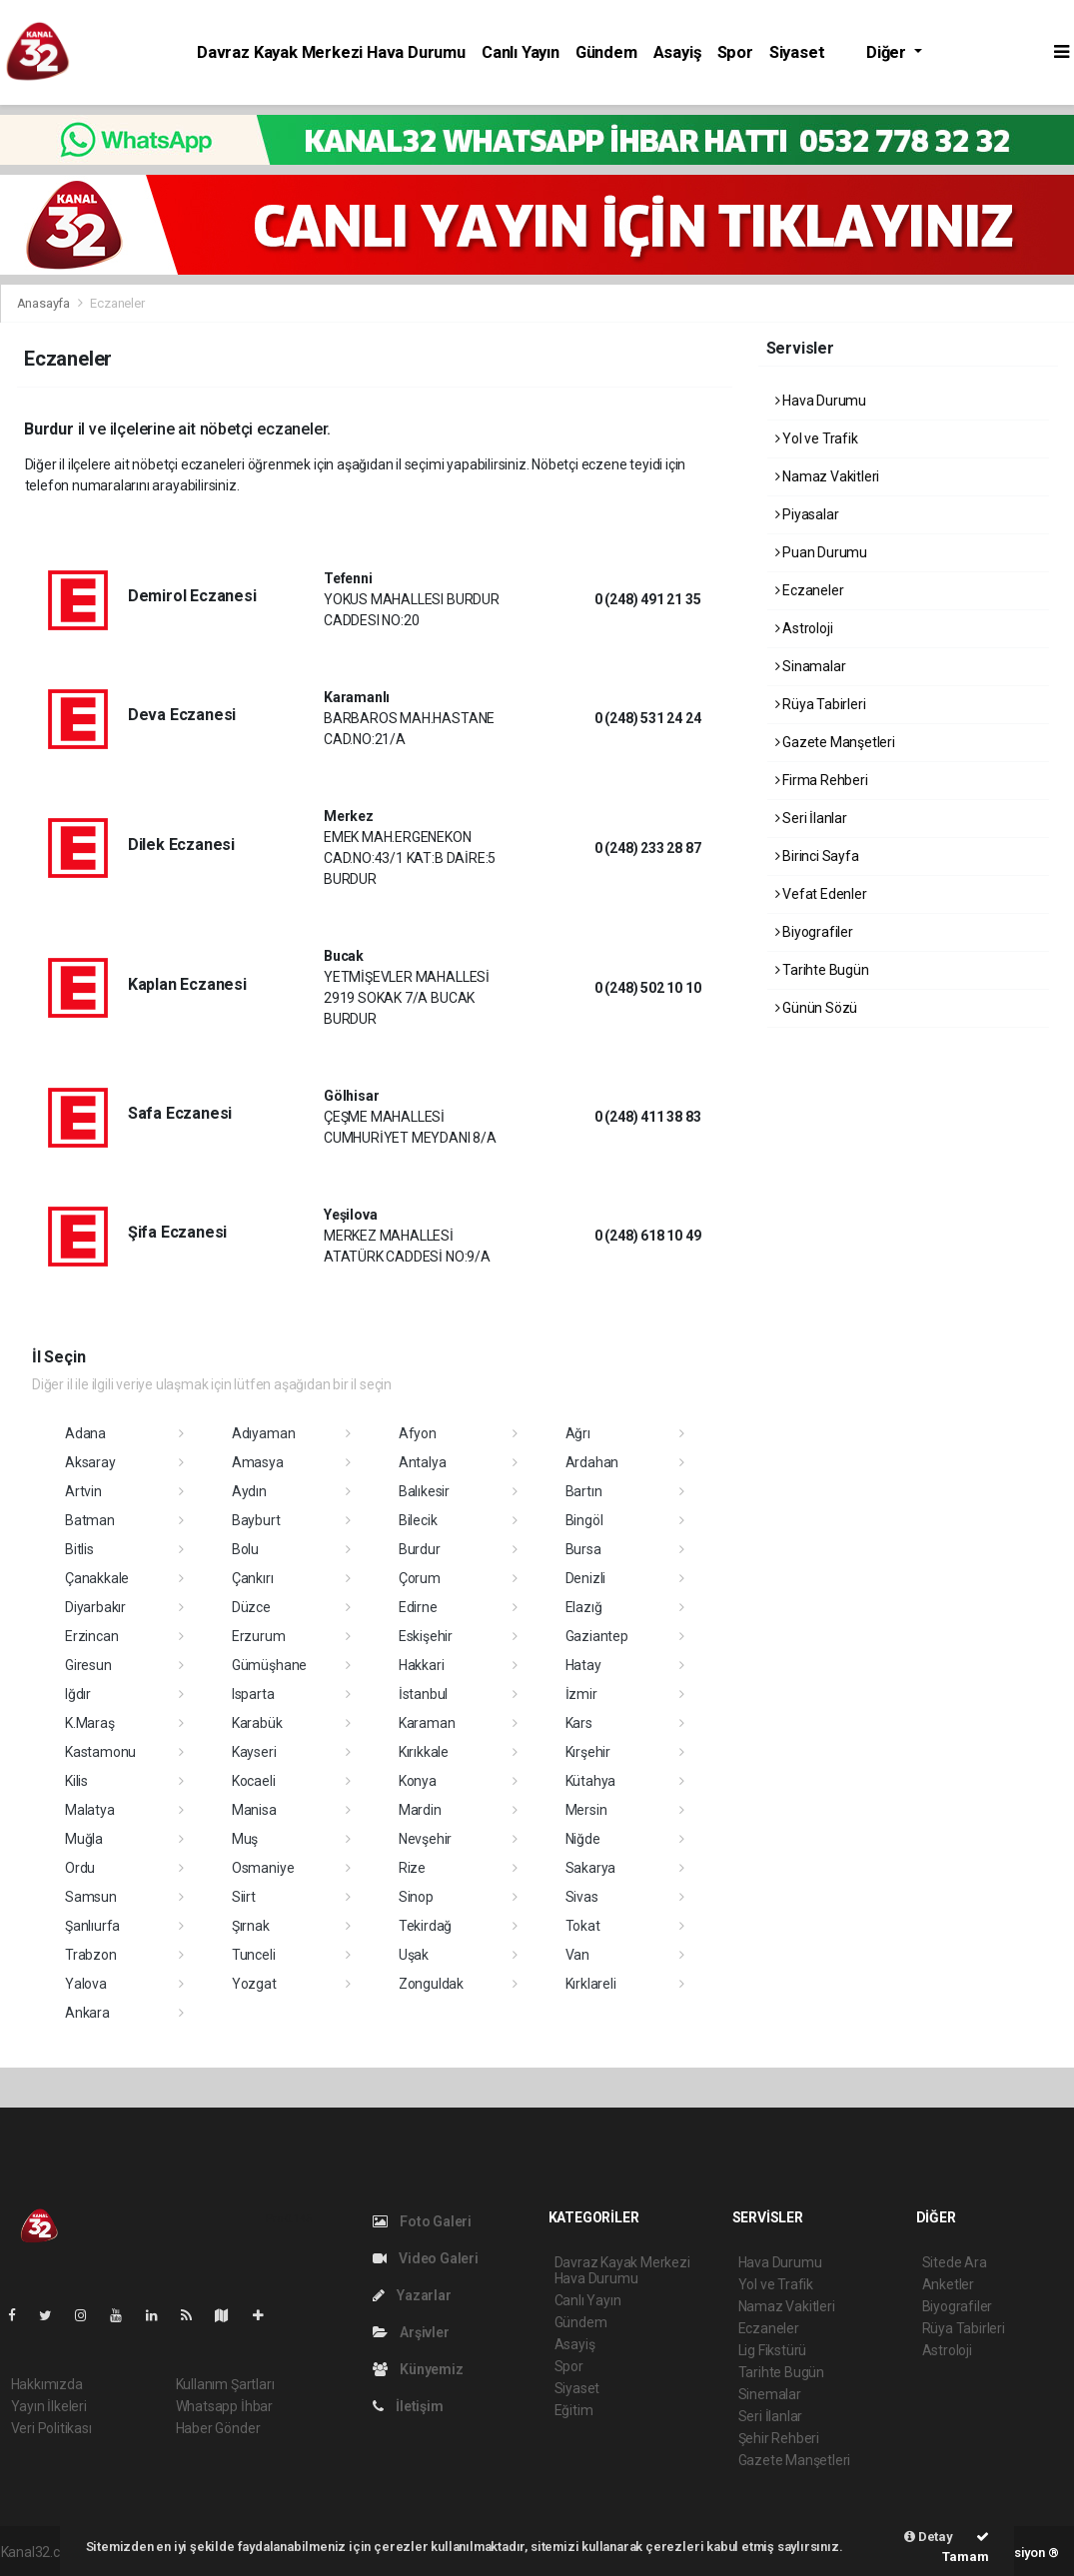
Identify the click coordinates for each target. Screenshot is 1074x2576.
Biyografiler (814, 932)
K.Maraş (90, 1723)
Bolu (245, 1549)
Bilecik (418, 1520)
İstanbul (423, 1694)
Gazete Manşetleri (835, 742)
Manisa (254, 1810)
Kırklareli (590, 1984)
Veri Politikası (51, 2428)
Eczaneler (117, 303)
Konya (418, 1781)
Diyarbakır (95, 1607)
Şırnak (251, 1926)
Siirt (244, 1897)
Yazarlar (412, 2295)
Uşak (414, 1955)
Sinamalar (810, 666)
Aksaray (90, 1462)
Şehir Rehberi (779, 2438)
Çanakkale (97, 1578)
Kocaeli (254, 1781)
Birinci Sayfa (817, 856)
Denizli (585, 1578)
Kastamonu (100, 1752)
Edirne (418, 1607)
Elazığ (583, 1607)
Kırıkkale (424, 1752)
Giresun (88, 1665)
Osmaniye (263, 1868)
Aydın (249, 1491)
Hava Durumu (821, 401)
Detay (928, 2536)
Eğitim (573, 2410)
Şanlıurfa (92, 1926)
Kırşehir (587, 1752)
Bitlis (79, 1549)
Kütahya (590, 1781)
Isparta (253, 1694)
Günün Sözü (816, 1008)
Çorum (420, 1578)
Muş (245, 1839)
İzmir (581, 1694)
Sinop (416, 1897)
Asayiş (677, 52)
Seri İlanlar (811, 818)
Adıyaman (263, 1433)
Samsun (91, 1897)
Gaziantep (596, 1636)
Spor (735, 52)
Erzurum (259, 1636)
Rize (412, 1868)
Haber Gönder (218, 2428)
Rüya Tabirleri (820, 704)
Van (577, 1955)
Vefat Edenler (821, 894)
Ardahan (592, 1462)
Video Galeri (426, 2258)
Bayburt (256, 1520)
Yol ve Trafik (816, 438)
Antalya (423, 1462)
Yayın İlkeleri (49, 2406)
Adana (85, 1433)
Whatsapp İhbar (224, 2406)
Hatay (583, 1665)
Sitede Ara (954, 2262)
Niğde (582, 1839)
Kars (578, 1723)
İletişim (408, 2406)
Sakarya (590, 1868)
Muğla (84, 1839)
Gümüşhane (269, 1665)
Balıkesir (424, 1491)
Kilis (76, 1781)
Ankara (87, 2013)
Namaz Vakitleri (827, 476)
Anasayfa (45, 303)
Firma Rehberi (821, 780)
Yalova (86, 1984)
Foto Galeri (423, 2221)
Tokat (582, 1926)
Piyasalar (807, 514)
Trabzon (91, 1955)
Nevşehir (425, 1839)
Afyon (418, 1433)
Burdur (420, 1549)
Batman (90, 1520)
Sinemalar (769, 2394)
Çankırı (253, 1578)
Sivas (581, 1897)
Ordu (80, 1868)
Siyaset (797, 52)
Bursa (583, 1549)
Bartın (583, 1491)
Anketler (948, 2284)
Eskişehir (426, 1636)
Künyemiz (418, 2369)
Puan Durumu (821, 552)
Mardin (420, 1810)
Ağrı (577, 1433)
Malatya (90, 1810)
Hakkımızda (47, 2384)
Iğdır (78, 1694)
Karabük (257, 1723)
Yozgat (254, 1984)
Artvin (83, 1491)
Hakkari (422, 1665)
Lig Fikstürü (772, 2350)
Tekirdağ (425, 1926)
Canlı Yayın (520, 52)
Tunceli (254, 1955)
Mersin (586, 1810)
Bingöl (584, 1520)
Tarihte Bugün (822, 970)
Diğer (888, 52)
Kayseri (254, 1752)
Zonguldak (431, 1984)
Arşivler (411, 2332)
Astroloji (804, 628)
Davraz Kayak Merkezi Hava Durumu (331, 52)
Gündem (606, 52)
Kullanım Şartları (225, 2384)
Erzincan (91, 1636)
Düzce (251, 1607)
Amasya (258, 1462)
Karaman (427, 1723)
